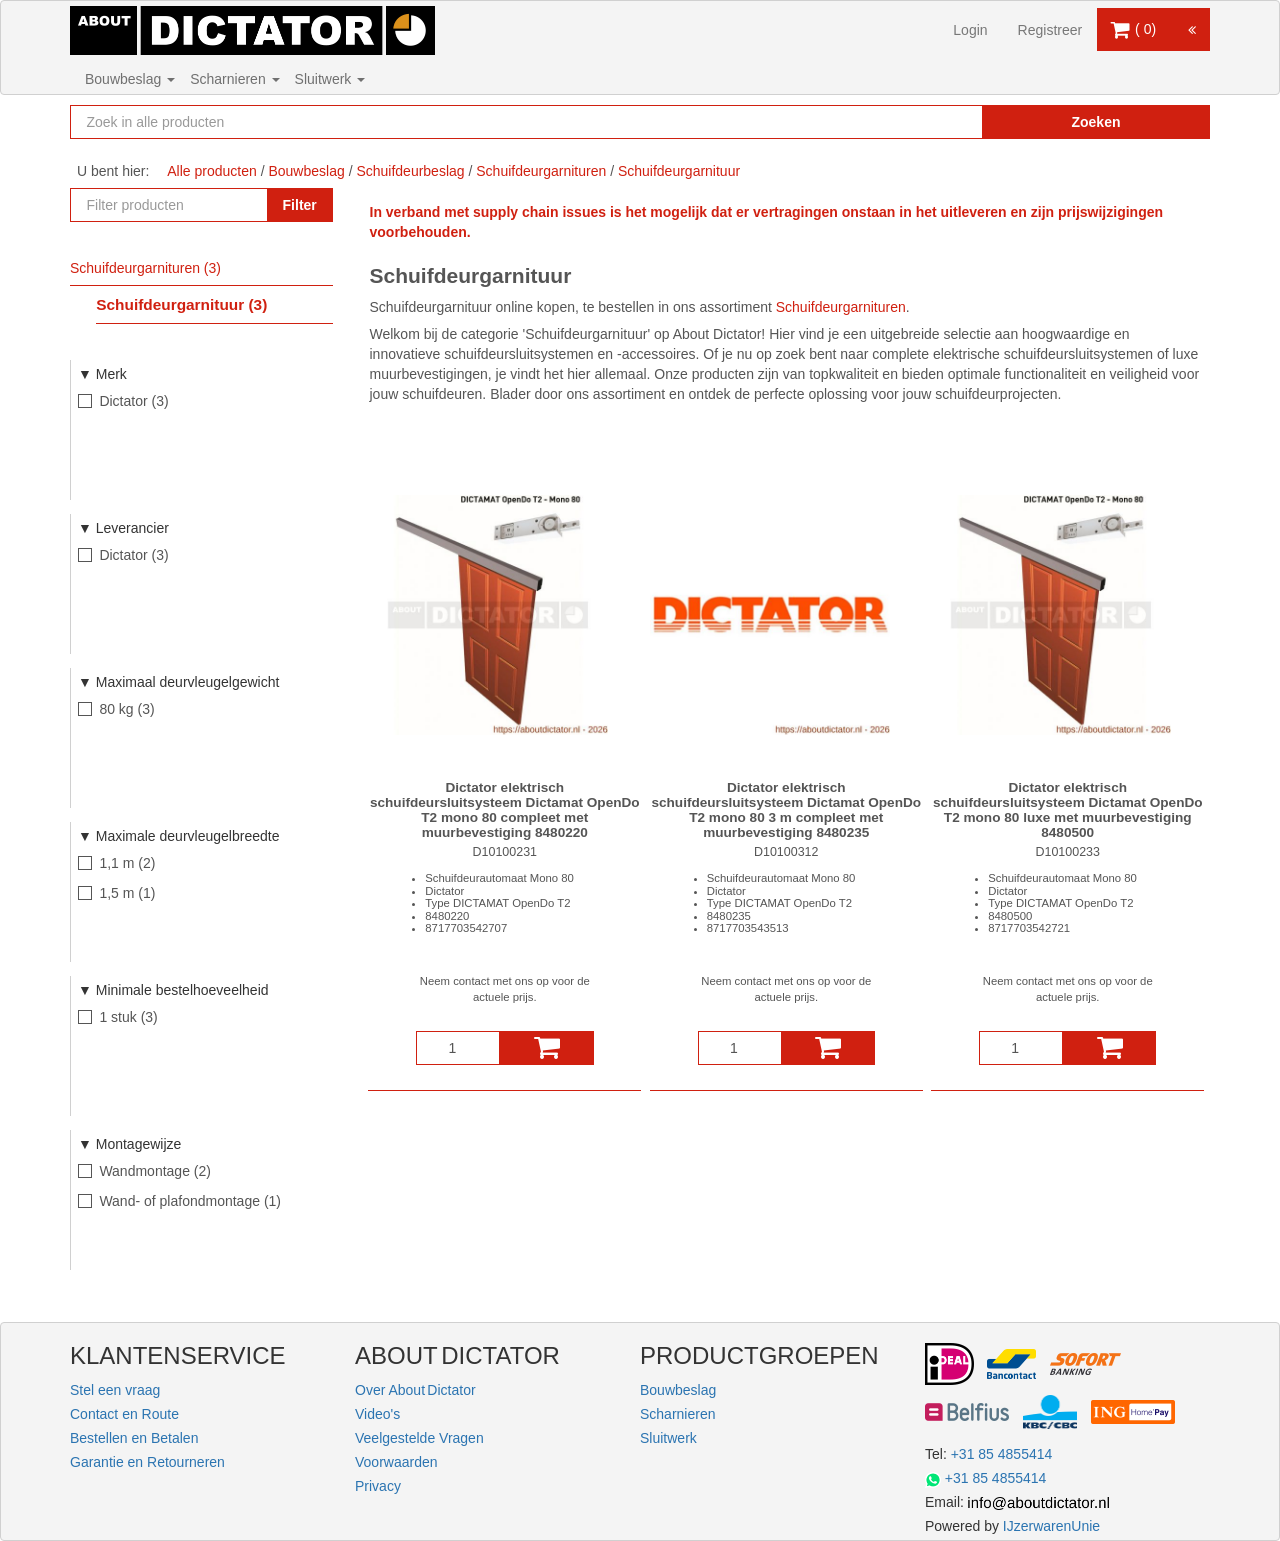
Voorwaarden (396, 1462)
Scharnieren (234, 79)
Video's (377, 1414)
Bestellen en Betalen (134, 1438)
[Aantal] (458, 1048)
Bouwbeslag (130, 79)
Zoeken (1095, 122)
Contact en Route (124, 1414)
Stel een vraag (115, 1390)
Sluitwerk (330, 79)
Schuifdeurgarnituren (841, 307)
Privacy (378, 1486)
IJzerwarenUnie (1051, 1526)
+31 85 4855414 (1002, 1454)
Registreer (1050, 30)
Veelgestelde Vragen (419, 1438)
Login (970, 30)
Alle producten (212, 171)
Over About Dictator (415, 1390)
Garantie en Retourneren (147, 1462)
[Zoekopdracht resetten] (925, 122)
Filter (300, 205)
